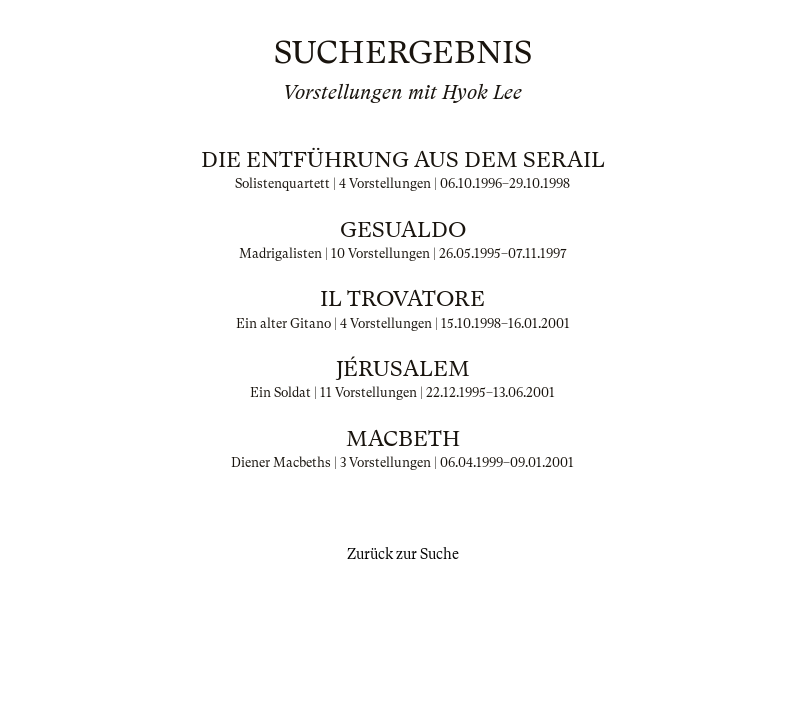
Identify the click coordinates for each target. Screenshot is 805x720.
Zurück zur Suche (403, 554)
